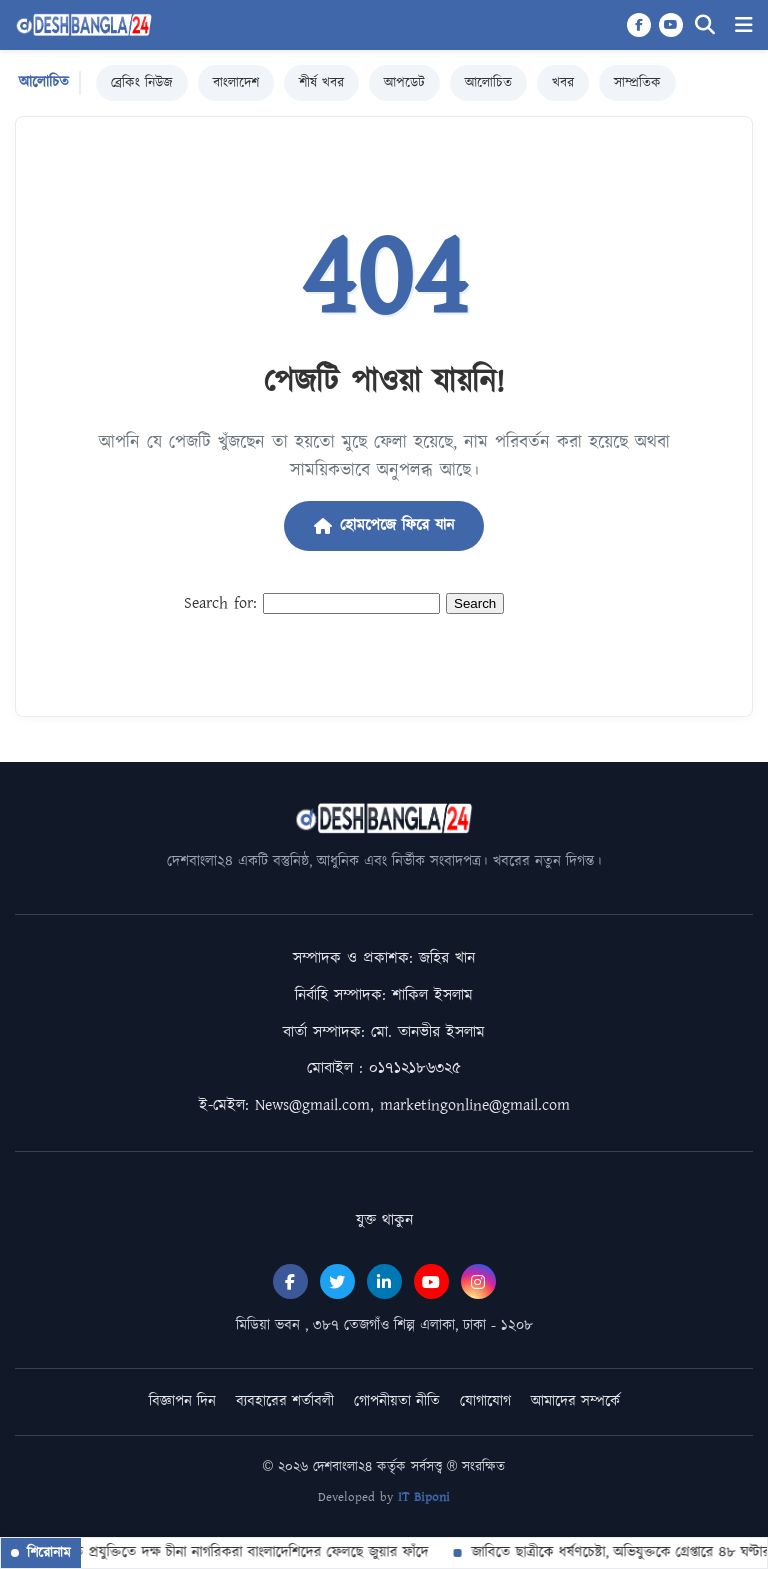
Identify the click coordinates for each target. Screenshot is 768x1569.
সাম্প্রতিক (637, 83)
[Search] (705, 25)
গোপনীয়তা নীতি (397, 1401)
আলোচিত (488, 83)
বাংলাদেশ (236, 83)
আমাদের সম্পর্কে (575, 1401)
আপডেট (404, 83)
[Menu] (744, 25)
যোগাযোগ (485, 1401)
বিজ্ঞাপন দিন (182, 1401)
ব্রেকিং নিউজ (142, 83)
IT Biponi (424, 1497)
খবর (563, 83)
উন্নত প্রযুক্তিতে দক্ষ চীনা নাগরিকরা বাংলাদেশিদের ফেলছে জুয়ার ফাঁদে (240, 1552)
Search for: (220, 603)
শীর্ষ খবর (321, 83)
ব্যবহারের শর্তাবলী (285, 1401)
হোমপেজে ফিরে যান (384, 525)
